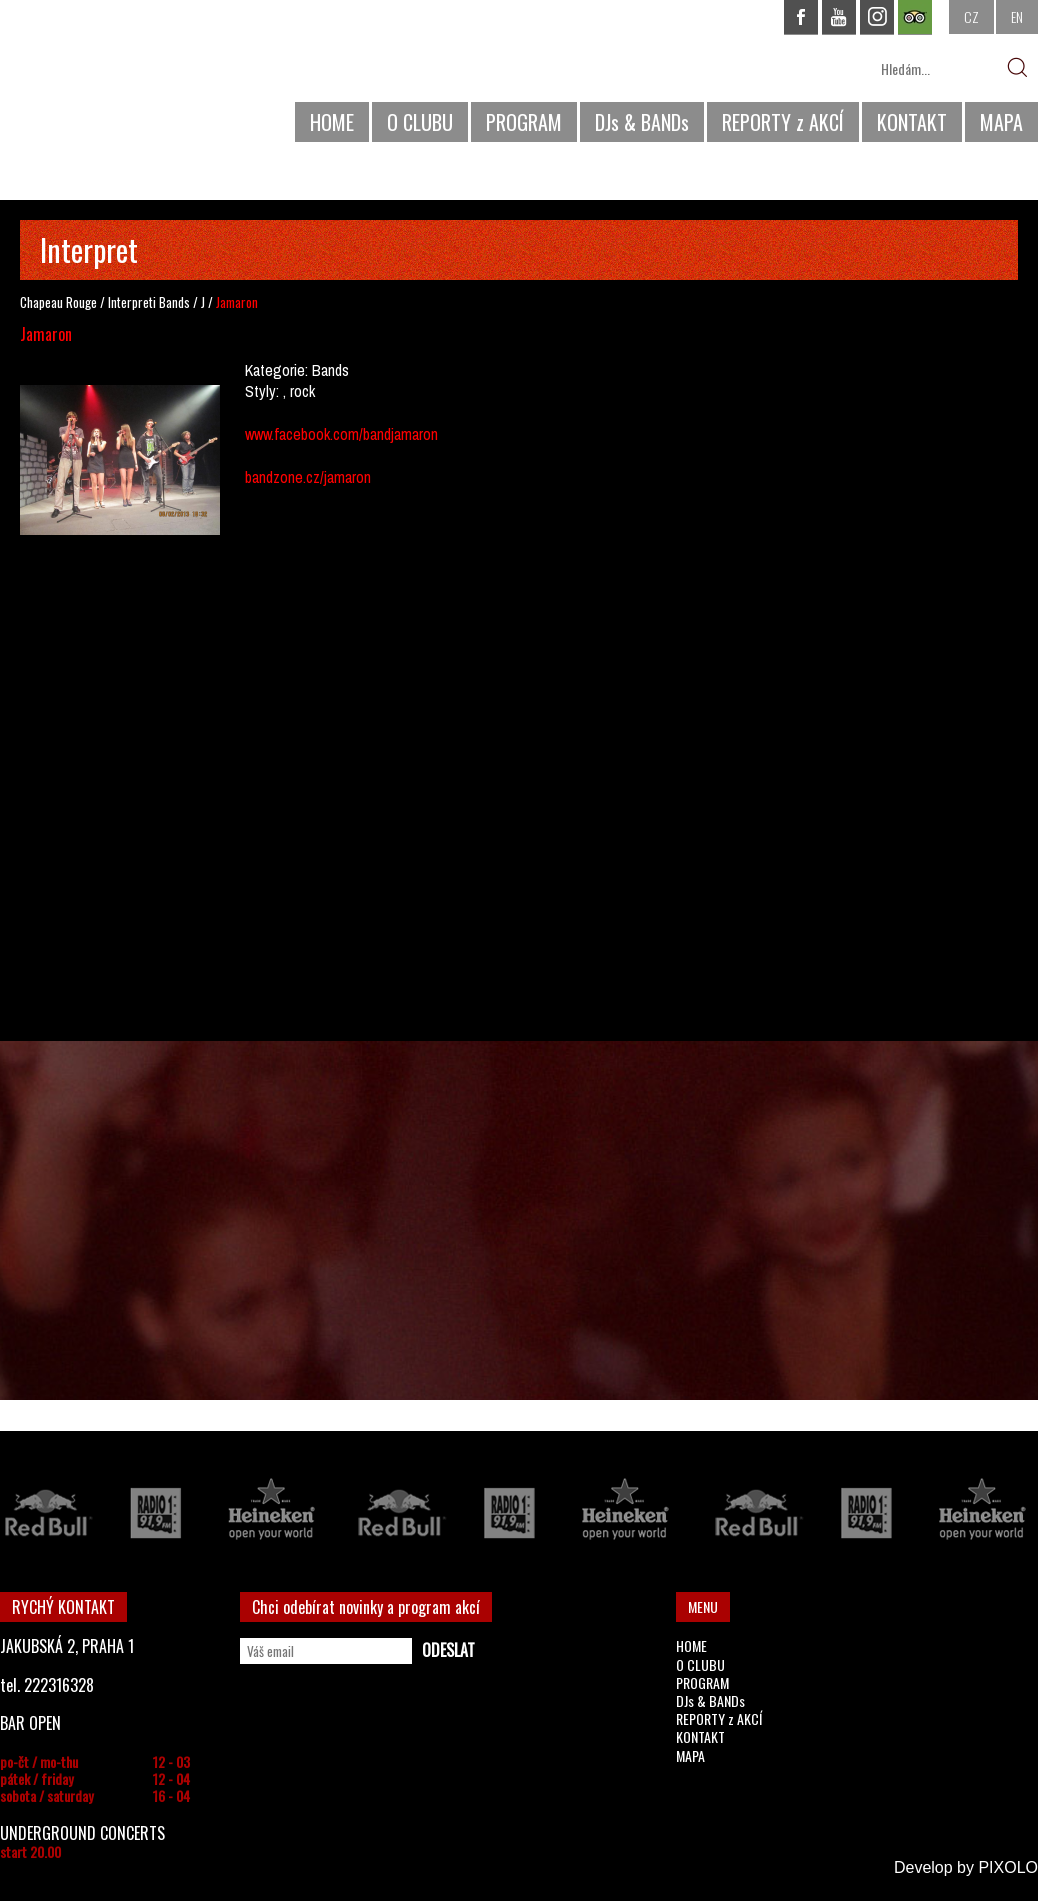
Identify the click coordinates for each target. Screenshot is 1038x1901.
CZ (971, 16)
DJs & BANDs (642, 122)
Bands (174, 302)
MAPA (1001, 122)
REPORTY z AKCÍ (783, 122)
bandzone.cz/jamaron (308, 477)
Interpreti (132, 302)
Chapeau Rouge (58, 302)
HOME (332, 122)
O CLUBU (420, 122)
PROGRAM (524, 122)
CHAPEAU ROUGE (109, 78)
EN (1017, 16)
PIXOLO (1008, 1867)
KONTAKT (912, 122)
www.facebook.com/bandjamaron (341, 434)
